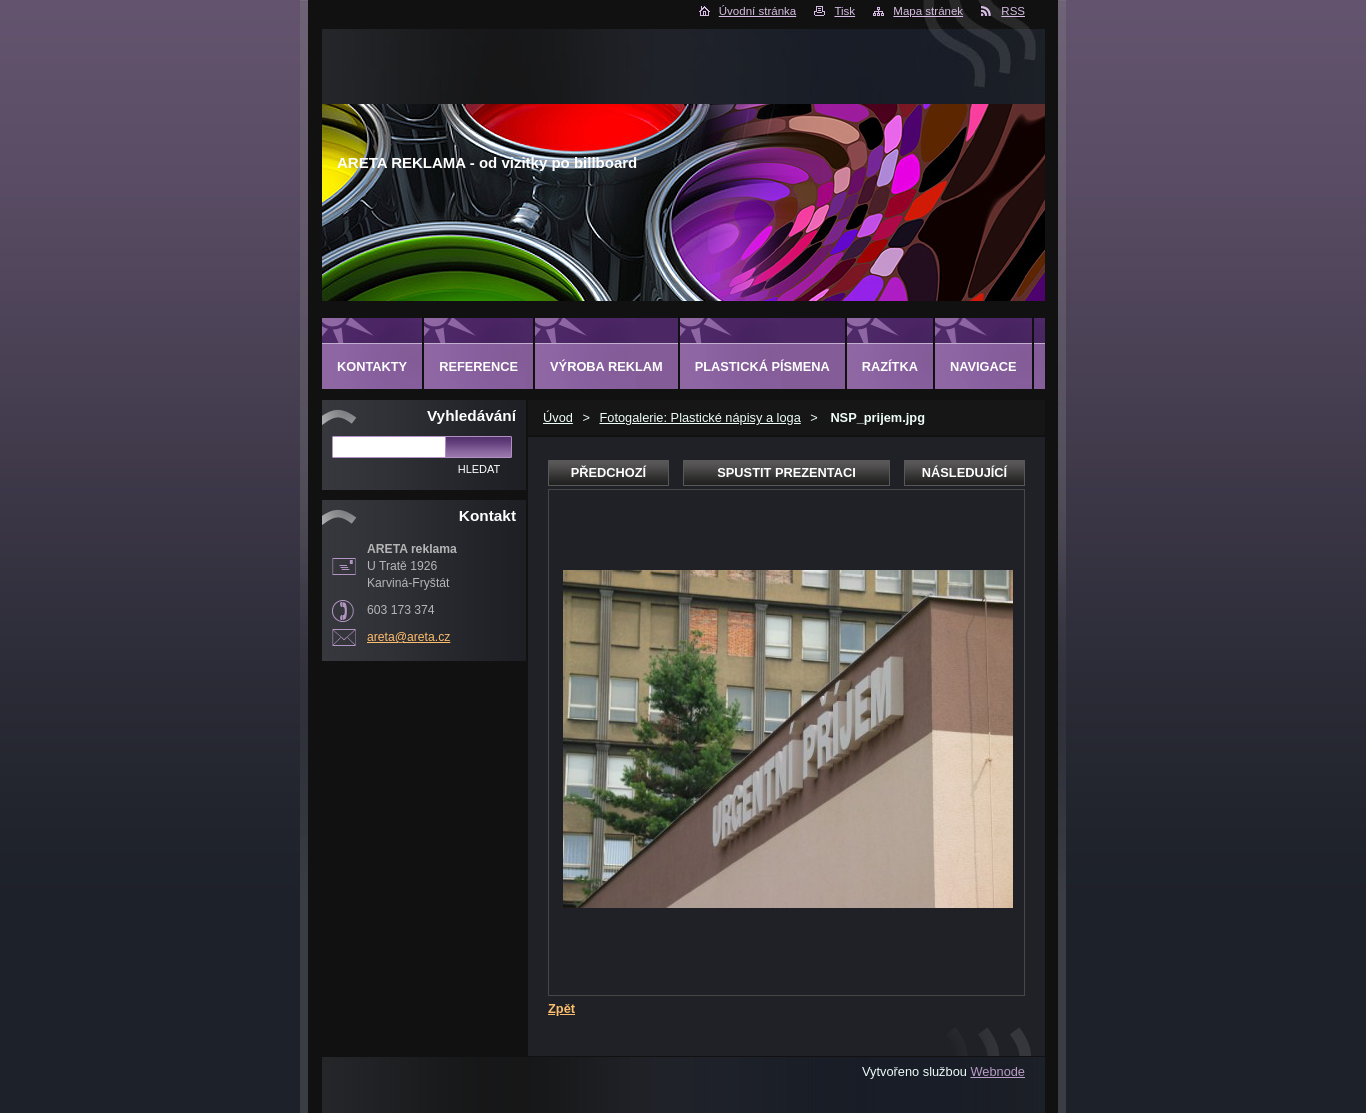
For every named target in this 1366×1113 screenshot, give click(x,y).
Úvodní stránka (757, 11)
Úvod (558, 417)
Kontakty (372, 366)
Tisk (844, 11)
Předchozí (608, 472)
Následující (964, 472)
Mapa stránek (928, 11)
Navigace (983, 366)
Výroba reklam (606, 366)
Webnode (997, 1071)
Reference (478, 366)
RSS (1013, 11)
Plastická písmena (762, 366)
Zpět (561, 1008)
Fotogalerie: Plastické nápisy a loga (699, 417)
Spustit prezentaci (786, 472)
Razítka (890, 366)
